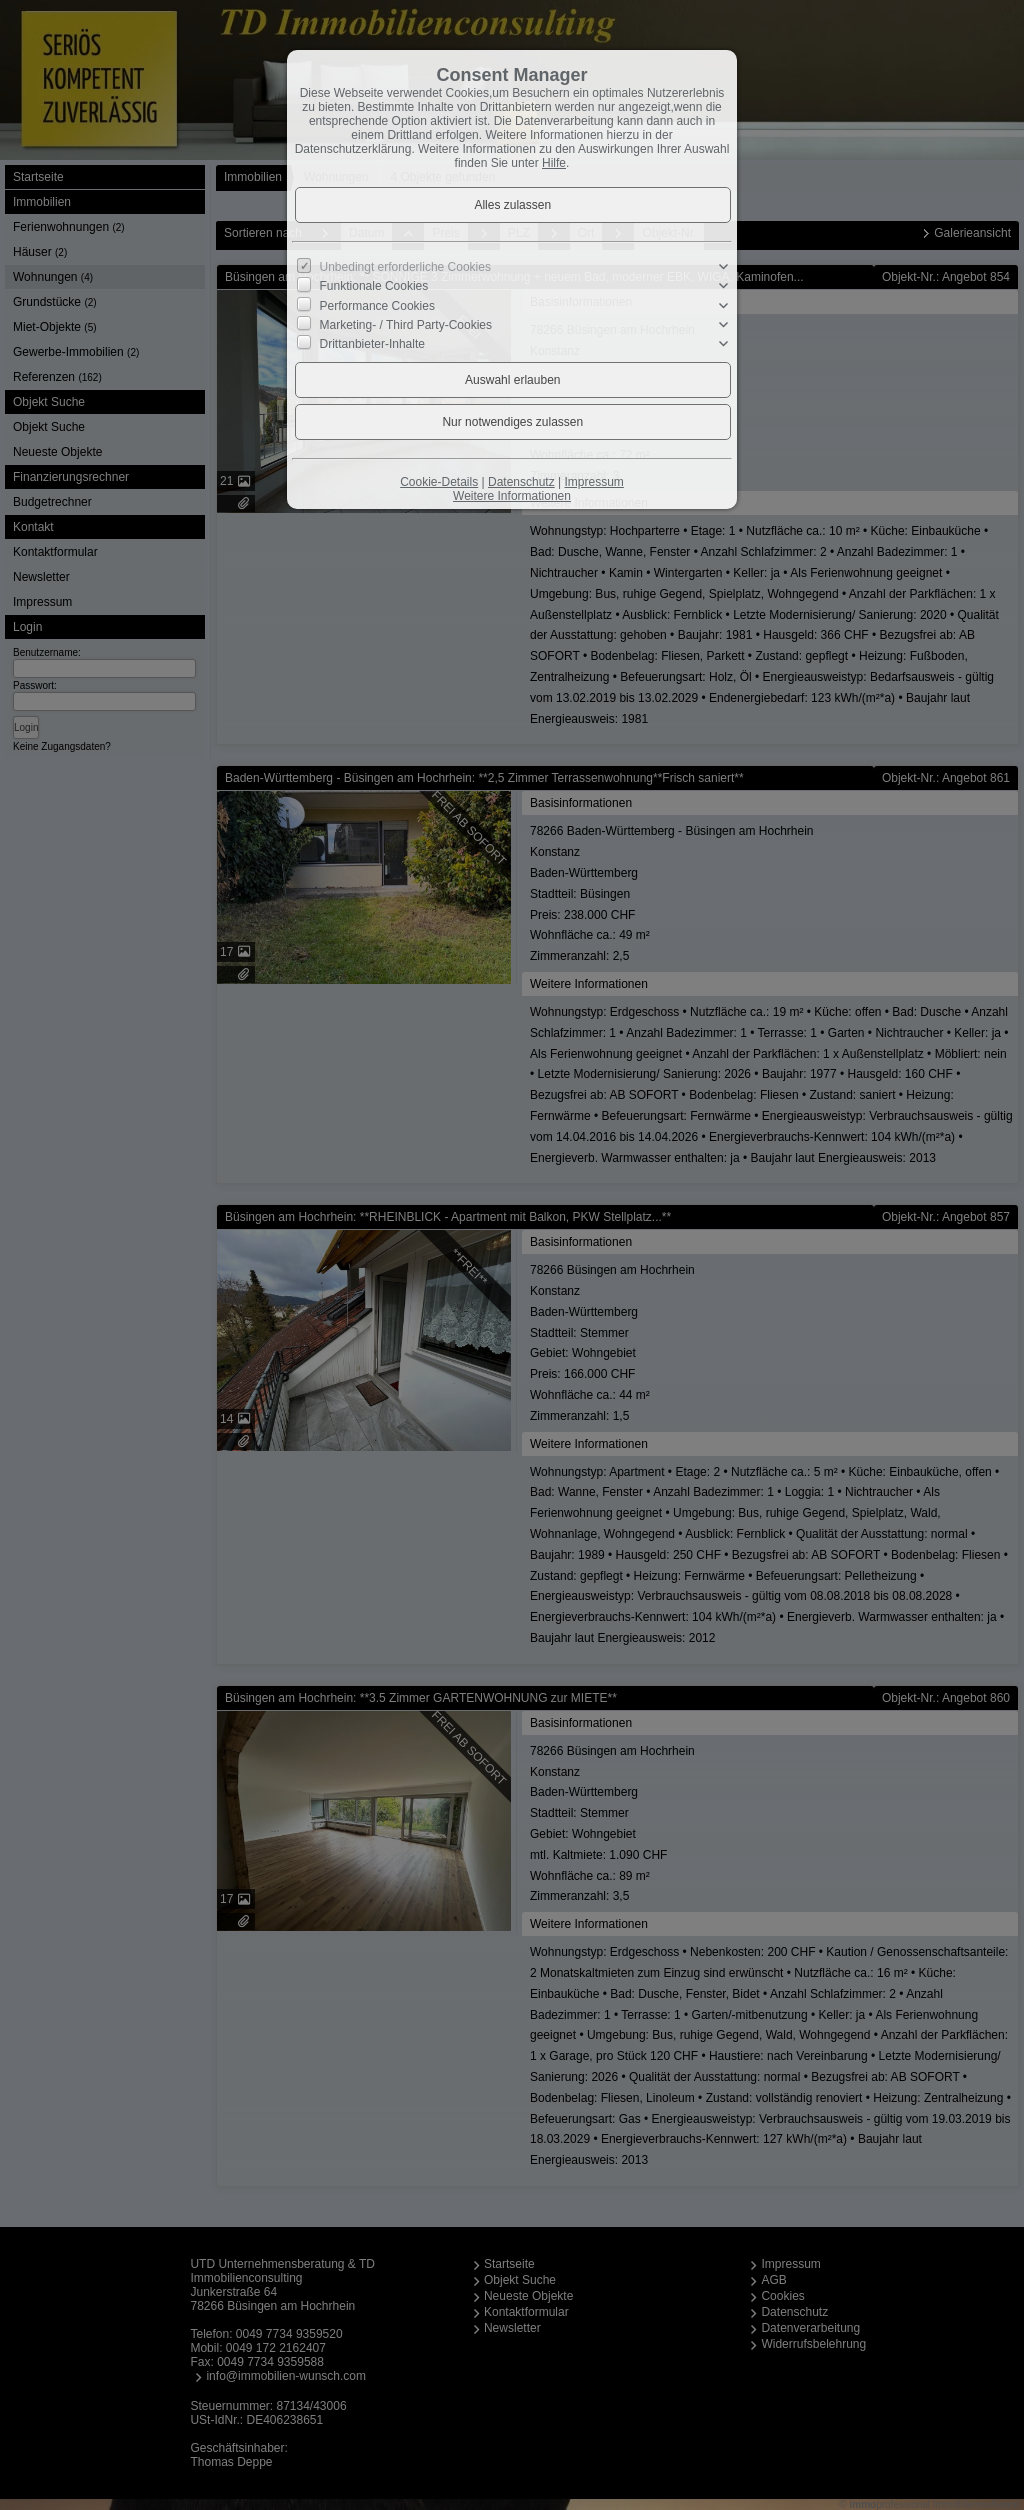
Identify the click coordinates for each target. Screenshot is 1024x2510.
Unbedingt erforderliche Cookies (405, 267)
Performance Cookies (377, 305)
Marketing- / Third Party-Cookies (406, 325)
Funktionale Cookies (374, 286)
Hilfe (554, 163)
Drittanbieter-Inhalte (372, 344)
